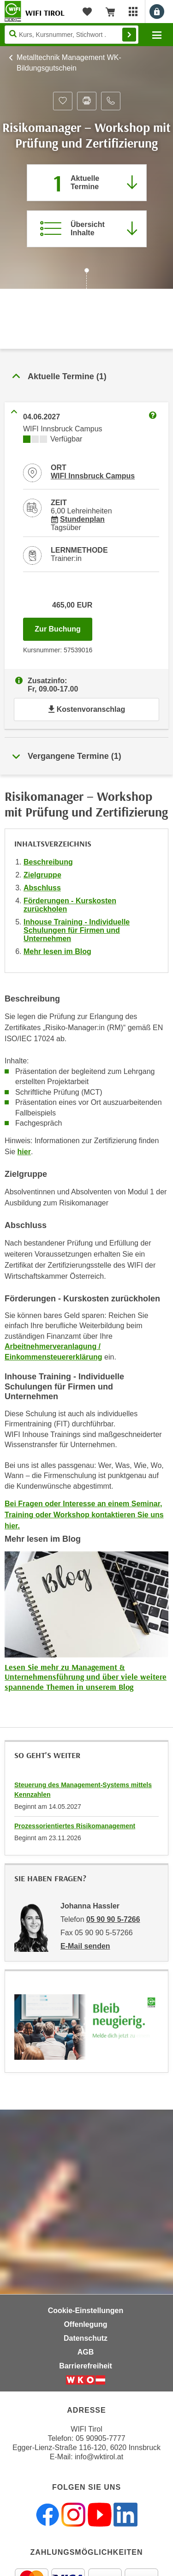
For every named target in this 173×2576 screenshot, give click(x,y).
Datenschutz (85, 2338)
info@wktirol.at (99, 2457)
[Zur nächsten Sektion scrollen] (86, 279)
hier (24, 1152)
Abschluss (42, 888)
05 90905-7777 (100, 2438)
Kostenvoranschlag (86, 709)
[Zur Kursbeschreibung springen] (87, 228)
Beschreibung (48, 862)
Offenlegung (85, 2324)
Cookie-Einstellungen (86, 2310)
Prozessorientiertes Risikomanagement (74, 1826)
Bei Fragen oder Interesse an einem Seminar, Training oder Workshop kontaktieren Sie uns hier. (84, 1515)
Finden (129, 35)
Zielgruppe (42, 875)
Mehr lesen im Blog (57, 951)
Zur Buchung (63, 626)
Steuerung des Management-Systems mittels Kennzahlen (83, 1789)
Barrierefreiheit (85, 2366)
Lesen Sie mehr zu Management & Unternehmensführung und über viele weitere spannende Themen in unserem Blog (86, 1677)
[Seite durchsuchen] (71, 34)
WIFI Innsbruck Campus (93, 476)
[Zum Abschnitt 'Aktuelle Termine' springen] (87, 182)
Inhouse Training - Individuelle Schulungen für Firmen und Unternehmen (77, 930)
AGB (86, 2352)
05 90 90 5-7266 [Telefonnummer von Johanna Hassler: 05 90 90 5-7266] (113, 1919)
